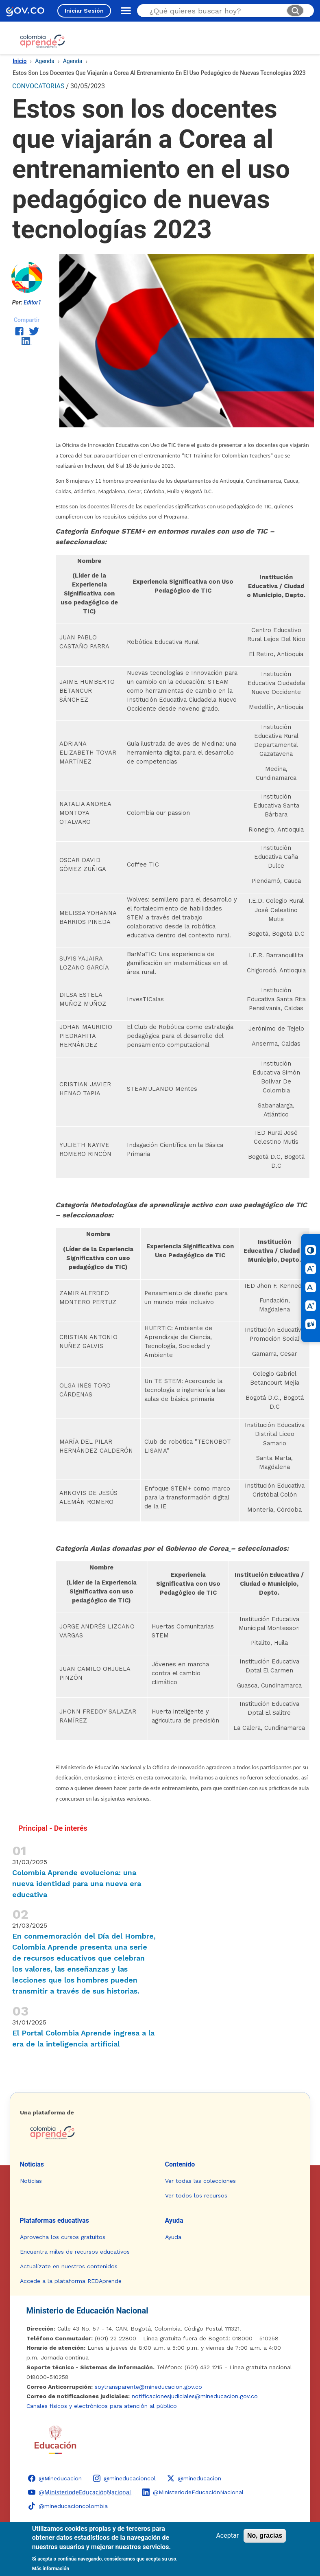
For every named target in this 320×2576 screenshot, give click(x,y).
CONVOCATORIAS (38, 86)
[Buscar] (295, 10)
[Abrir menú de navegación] (124, 10)
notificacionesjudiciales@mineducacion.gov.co (195, 2396)
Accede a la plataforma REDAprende (71, 2281)
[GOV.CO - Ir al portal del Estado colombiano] (25, 11)
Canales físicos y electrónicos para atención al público (101, 2406)
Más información (50, 2569)
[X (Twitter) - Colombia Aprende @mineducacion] (194, 2478)
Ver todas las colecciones (200, 2181)
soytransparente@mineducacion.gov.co (148, 2386)
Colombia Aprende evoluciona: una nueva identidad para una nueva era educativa (76, 1883)
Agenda (44, 61)
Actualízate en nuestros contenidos (69, 2266)
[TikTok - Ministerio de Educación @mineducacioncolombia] (67, 2506)
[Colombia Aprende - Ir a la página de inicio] (160, 2132)
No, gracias (264, 2535)
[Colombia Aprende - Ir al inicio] (42, 41)
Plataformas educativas (54, 2220)
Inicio (19, 61)
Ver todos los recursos (196, 2195)
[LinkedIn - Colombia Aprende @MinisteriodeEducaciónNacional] (193, 2492)
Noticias (32, 2164)
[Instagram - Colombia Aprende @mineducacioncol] (124, 2478)
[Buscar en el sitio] (214, 11)
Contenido (180, 2164)
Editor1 (32, 302)
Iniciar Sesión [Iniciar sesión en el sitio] (84, 10)
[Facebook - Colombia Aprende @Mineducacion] (54, 2478)
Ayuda (174, 2220)
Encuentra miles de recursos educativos (75, 2251)
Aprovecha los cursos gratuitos (62, 2237)
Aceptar (227, 2535)
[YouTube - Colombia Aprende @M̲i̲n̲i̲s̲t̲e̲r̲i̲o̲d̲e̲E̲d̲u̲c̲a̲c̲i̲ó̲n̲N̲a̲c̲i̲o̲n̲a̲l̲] (79, 2492)
